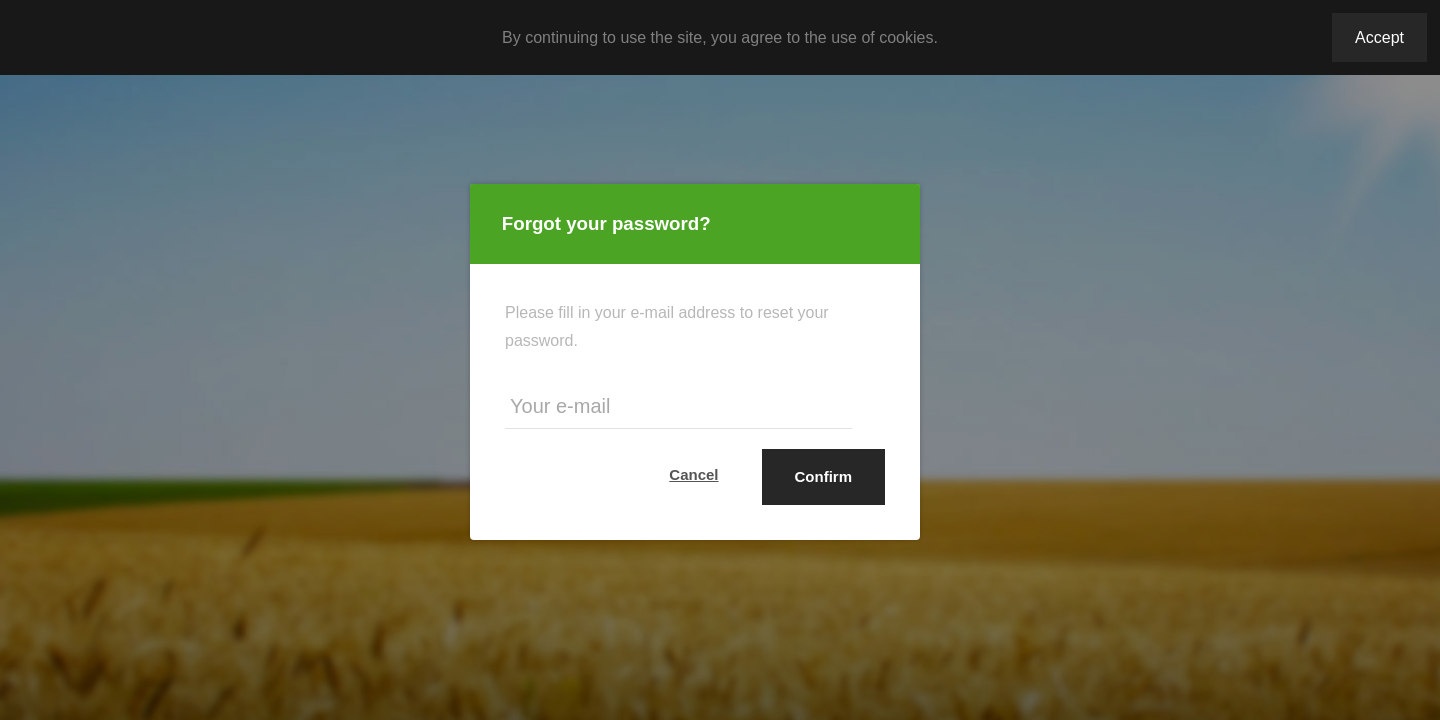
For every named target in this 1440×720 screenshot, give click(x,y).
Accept (1379, 37)
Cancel (693, 474)
